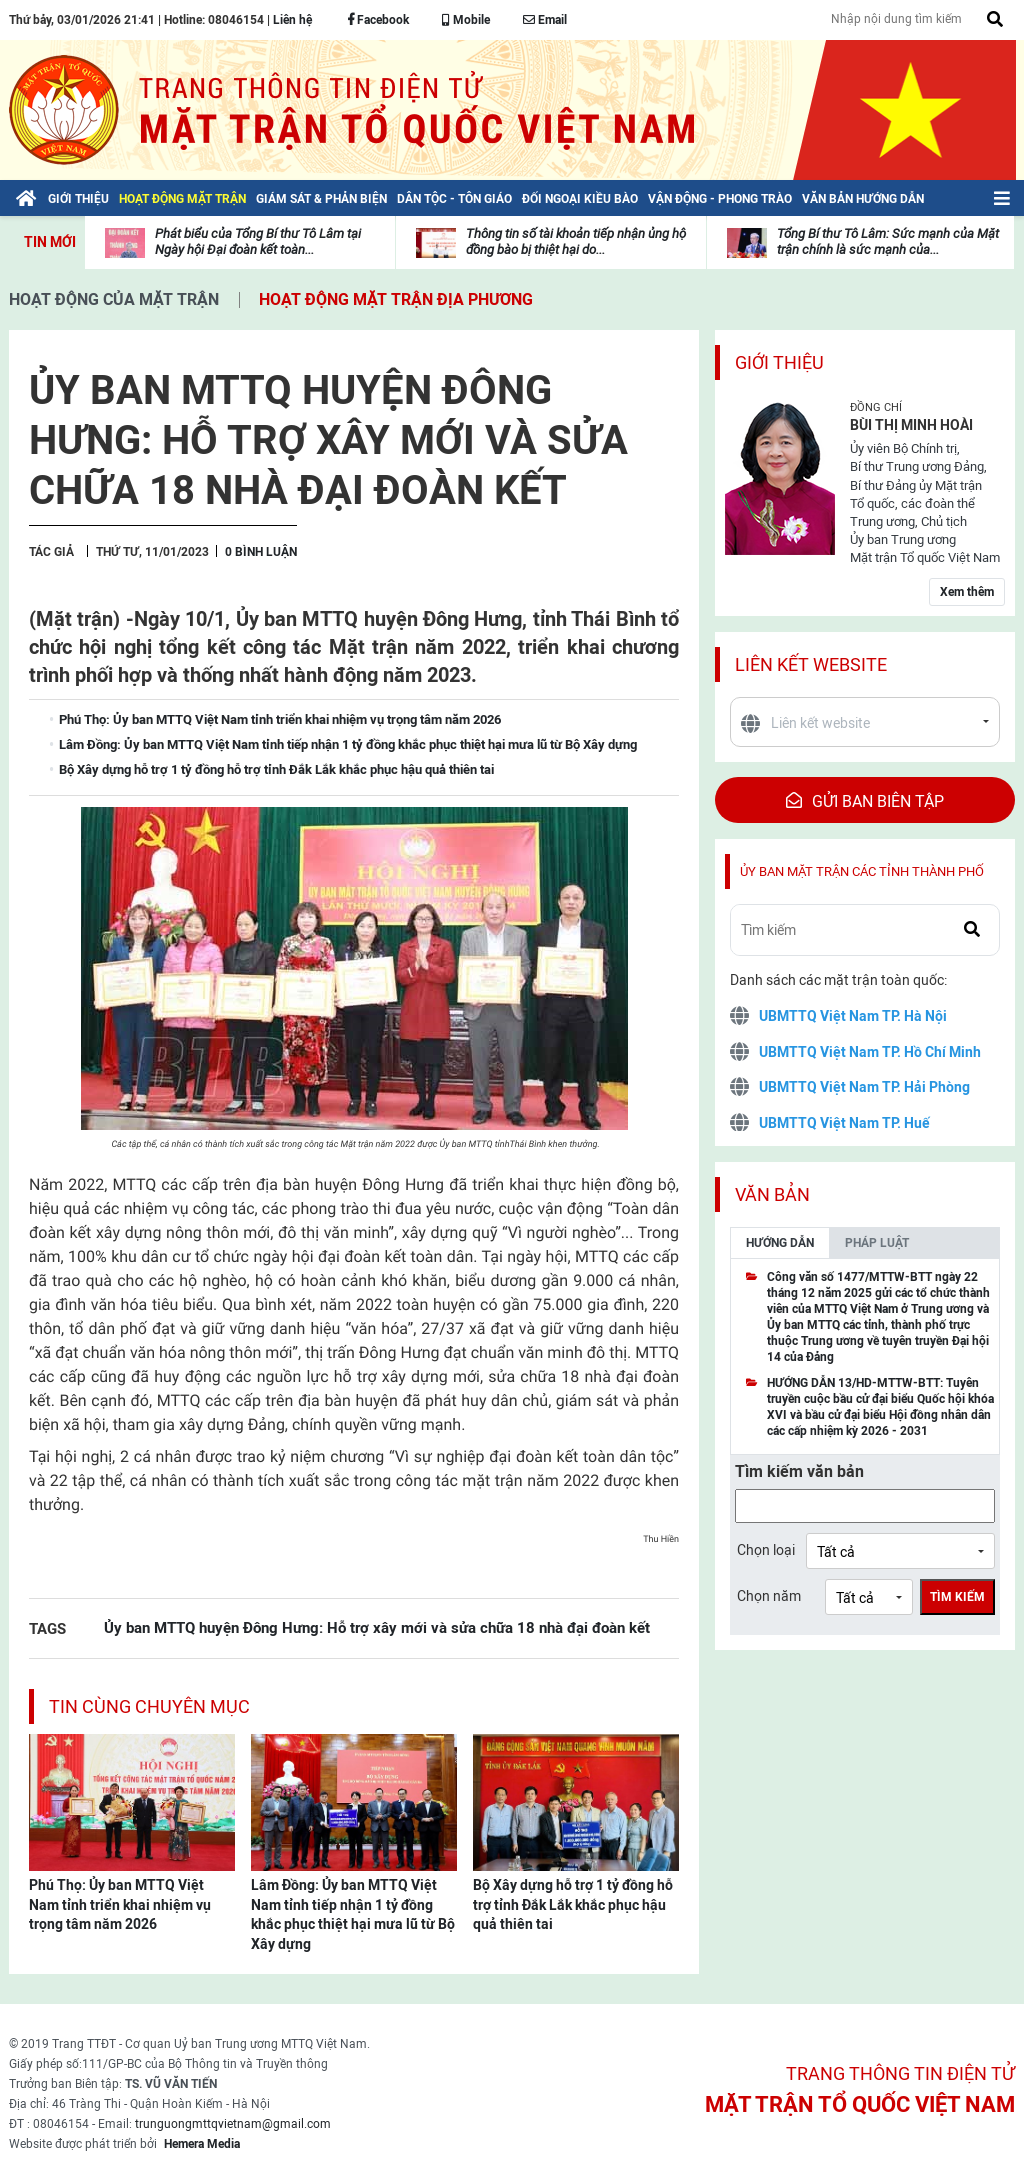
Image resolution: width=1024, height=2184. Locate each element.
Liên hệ (292, 20)
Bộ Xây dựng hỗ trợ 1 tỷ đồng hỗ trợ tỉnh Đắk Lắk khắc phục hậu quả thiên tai (573, 1904)
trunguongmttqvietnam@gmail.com (233, 2124)
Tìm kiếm (957, 1597)
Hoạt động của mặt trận (114, 299)
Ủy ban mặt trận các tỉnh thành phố (862, 871)
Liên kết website (811, 664)
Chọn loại (766, 1550)
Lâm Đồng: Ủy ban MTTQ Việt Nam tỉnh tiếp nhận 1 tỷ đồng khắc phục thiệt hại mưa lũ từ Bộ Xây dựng (353, 1914)
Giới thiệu (779, 362)
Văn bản (772, 1194)
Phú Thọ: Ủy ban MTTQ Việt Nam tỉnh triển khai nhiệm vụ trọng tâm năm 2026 (120, 1904)
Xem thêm (967, 592)
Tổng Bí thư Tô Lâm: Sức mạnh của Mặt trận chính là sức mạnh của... (888, 241)
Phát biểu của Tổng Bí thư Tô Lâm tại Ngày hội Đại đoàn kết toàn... (258, 241)
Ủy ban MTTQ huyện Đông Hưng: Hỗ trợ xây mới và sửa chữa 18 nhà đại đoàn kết (377, 1627)
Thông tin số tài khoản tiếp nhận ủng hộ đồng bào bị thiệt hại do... (576, 241)
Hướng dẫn (780, 1243)
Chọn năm (769, 1596)
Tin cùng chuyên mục (149, 1706)
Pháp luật (877, 1243)
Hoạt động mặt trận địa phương (396, 299)
